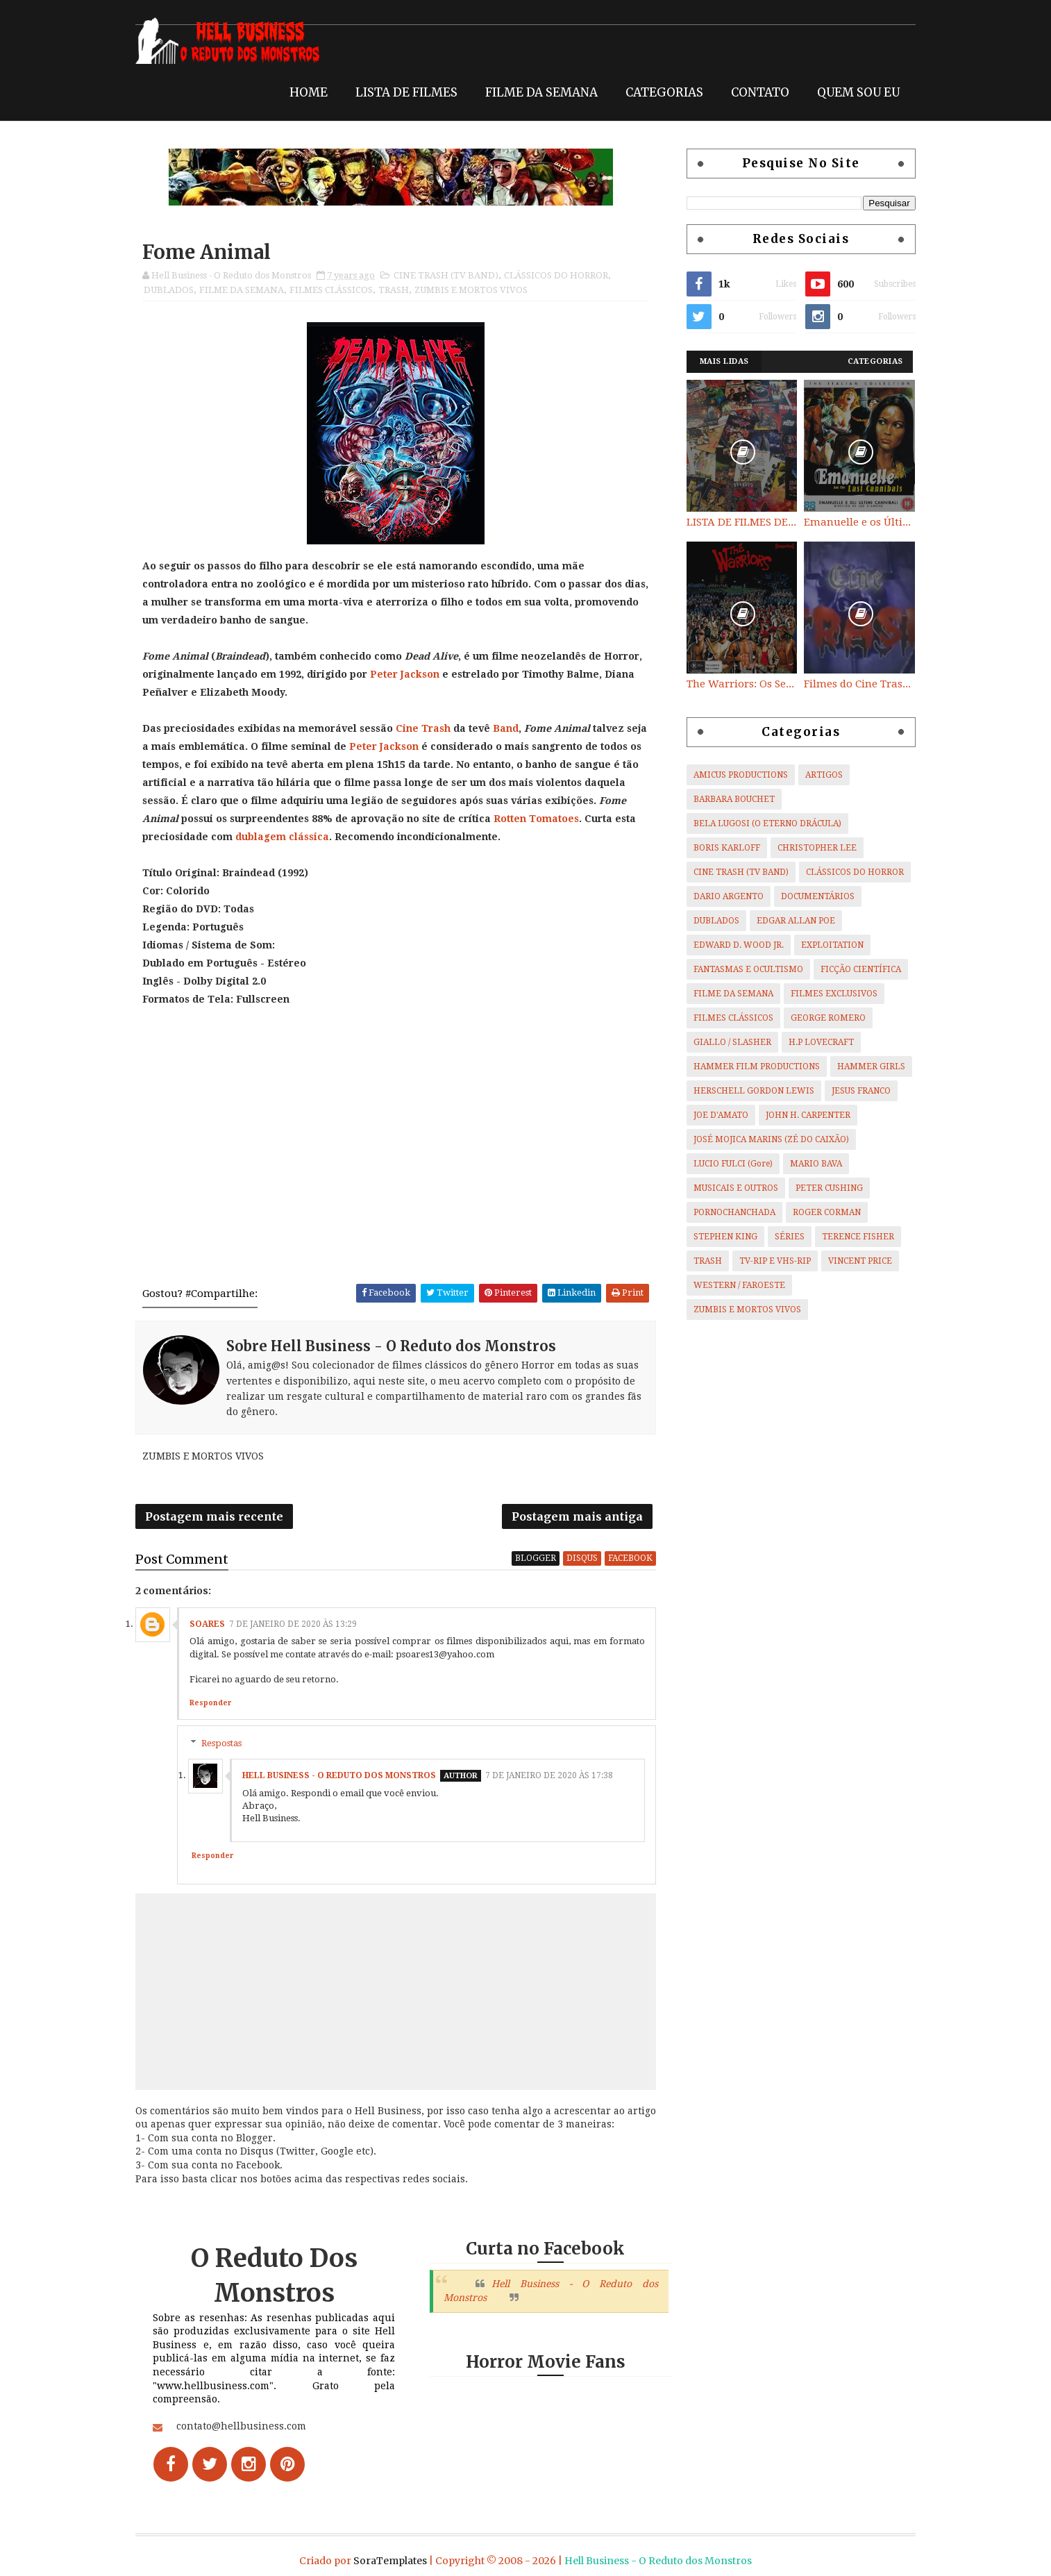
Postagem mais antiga (578, 1518)
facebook (631, 1560)
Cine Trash (428, 728)
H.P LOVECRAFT (816, 1042)
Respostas (226, 1745)
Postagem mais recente (219, 1518)
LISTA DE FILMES (402, 91)
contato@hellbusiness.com (246, 2428)
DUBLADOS (174, 290)
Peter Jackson (409, 674)
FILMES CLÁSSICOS (336, 290)
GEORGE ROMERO (823, 1018)
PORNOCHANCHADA (730, 1212)
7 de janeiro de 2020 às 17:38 (554, 1777)
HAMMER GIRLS (866, 1066)
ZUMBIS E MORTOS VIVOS (475, 290)
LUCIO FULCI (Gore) (728, 1164)
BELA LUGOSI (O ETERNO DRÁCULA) (762, 823)
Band (510, 728)
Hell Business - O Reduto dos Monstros (344, 1777)
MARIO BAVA (811, 1164)
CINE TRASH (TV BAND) (450, 275)
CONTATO (755, 91)
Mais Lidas (719, 361)
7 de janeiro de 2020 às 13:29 (298, 1626)
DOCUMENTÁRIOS (813, 896)
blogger (536, 1560)
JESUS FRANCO (856, 1091)
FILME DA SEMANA (536, 91)
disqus (582, 1560)
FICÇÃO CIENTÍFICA (856, 969)
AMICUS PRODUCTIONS (736, 775)
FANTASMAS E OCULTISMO (743, 969)
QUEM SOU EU (853, 91)
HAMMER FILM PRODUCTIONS (752, 1066)
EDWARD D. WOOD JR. (734, 945)
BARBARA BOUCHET (729, 799)
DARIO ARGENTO (724, 896)
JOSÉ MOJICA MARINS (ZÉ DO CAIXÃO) (766, 1139)
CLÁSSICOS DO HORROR (561, 275)
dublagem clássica (397, 836)
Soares (212, 1626)
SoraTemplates (390, 2558)
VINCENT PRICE (855, 1261)
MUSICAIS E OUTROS (731, 1188)
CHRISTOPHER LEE (812, 848)
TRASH (398, 290)
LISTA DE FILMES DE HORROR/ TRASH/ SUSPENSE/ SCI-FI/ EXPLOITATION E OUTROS (737, 522)
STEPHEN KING (720, 1236)
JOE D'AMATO (716, 1115)
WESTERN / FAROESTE (734, 1285)
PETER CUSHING (824, 1188)
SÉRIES (785, 1236)
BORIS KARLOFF (722, 848)
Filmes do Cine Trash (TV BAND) (855, 684)
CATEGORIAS (659, 91)
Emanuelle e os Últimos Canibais (855, 522)
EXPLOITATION (827, 945)
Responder (215, 1705)
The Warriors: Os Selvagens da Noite (737, 684)
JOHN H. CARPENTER (803, 1115)
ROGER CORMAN (822, 1212)
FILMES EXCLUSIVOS (829, 993)
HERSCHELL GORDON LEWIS (749, 1091)
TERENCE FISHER (853, 1236)
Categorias (870, 361)
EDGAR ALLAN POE (791, 921)
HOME (304, 91)
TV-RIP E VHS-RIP (770, 1261)
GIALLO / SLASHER (727, 1042)
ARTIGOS (819, 775)
